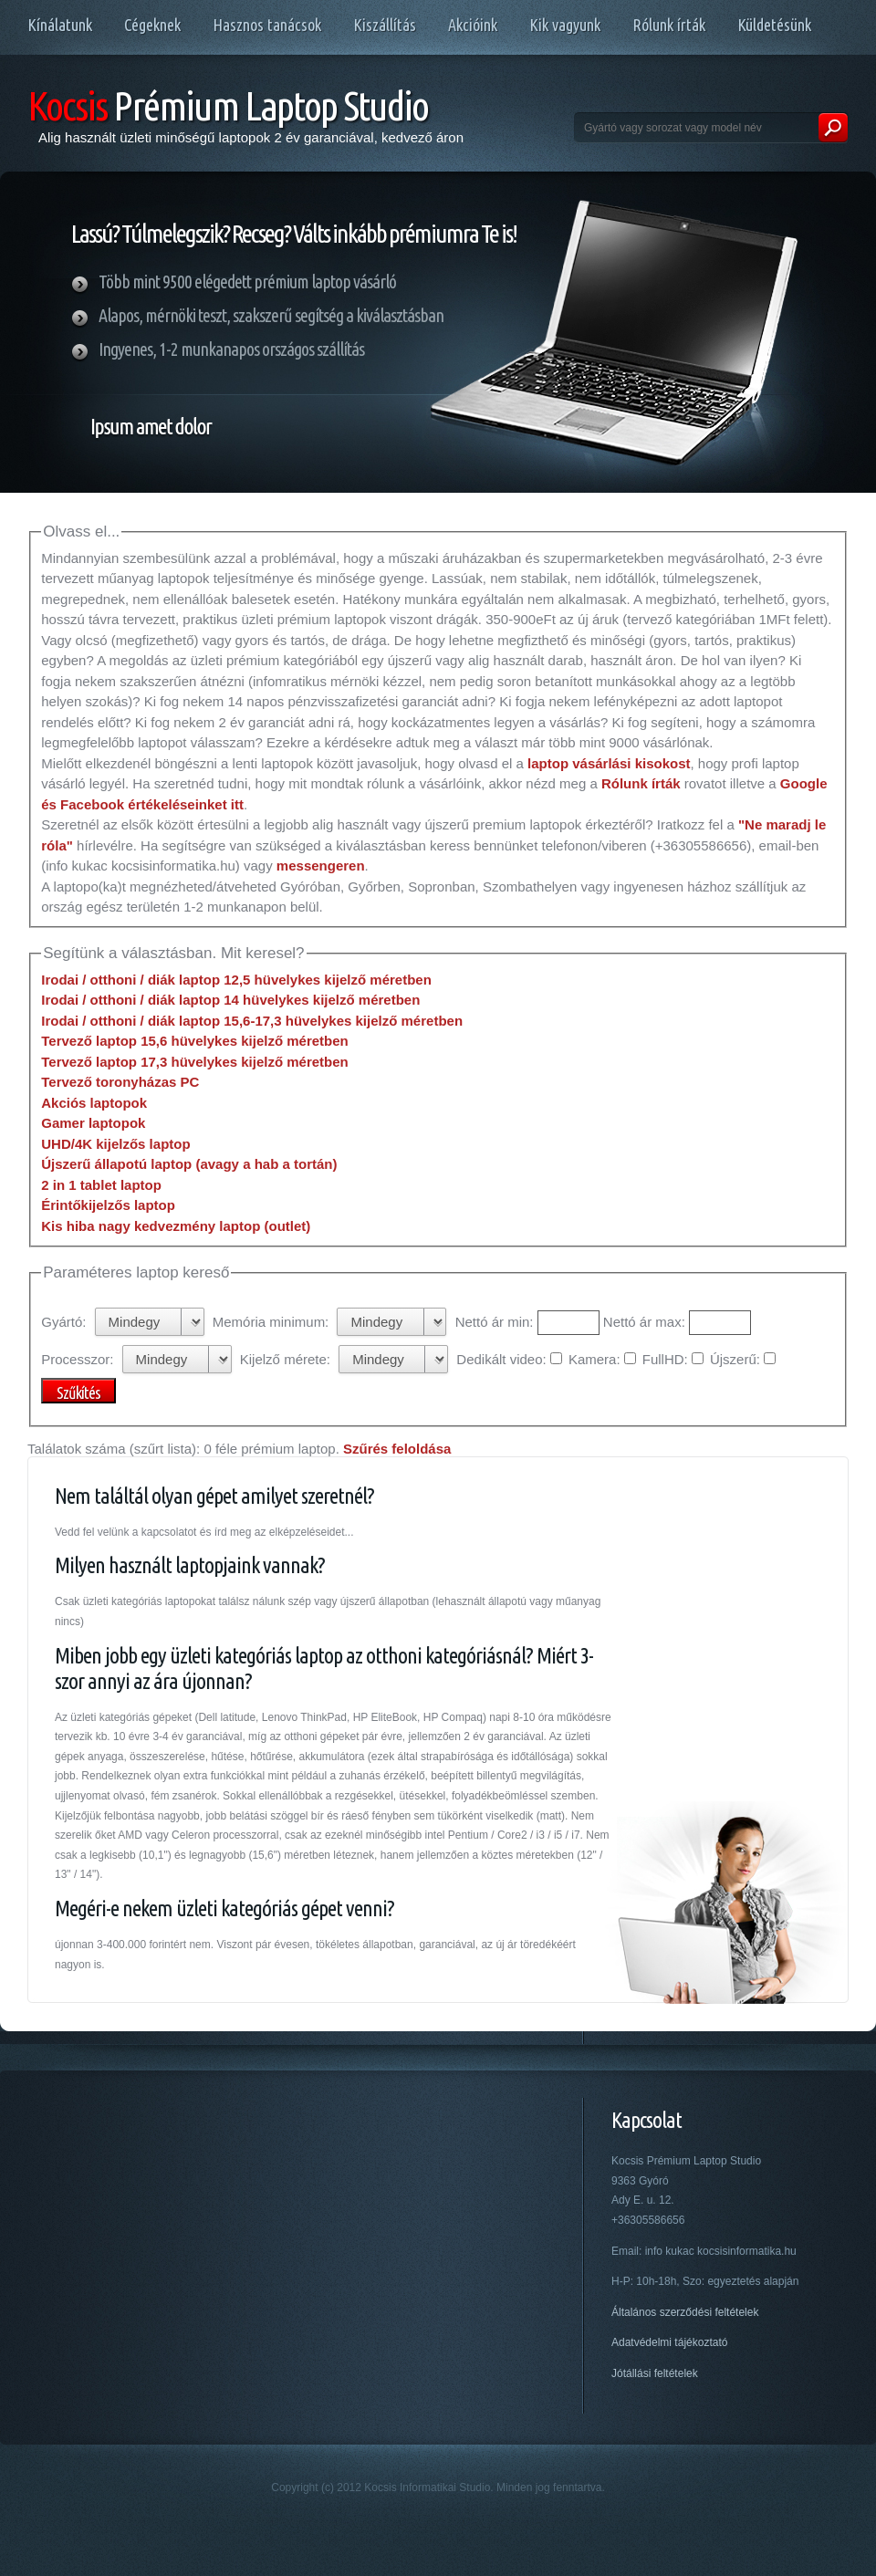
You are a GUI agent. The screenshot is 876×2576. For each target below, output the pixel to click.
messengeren (320, 865)
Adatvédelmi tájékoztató (669, 2342)
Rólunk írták (641, 783)
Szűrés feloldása (397, 1448)
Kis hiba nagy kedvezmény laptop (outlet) (175, 1226)
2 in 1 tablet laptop (101, 1185)
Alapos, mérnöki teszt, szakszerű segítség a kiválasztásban (271, 315)
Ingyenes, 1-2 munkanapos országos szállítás (231, 349)
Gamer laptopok (93, 1123)
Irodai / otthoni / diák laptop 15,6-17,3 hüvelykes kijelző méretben (252, 1020)
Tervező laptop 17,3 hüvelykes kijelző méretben (195, 1061)
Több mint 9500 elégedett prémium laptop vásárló (247, 281)
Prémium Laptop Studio (227, 105)
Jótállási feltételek (654, 2373)
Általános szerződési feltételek (684, 2312)
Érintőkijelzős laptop (108, 1205)
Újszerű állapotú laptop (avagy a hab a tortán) (189, 1164)
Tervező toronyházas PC (120, 1082)
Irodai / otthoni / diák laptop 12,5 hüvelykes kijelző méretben (236, 979)
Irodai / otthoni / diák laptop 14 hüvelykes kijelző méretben (230, 999)
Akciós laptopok (94, 1103)
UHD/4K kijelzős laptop (115, 1144)
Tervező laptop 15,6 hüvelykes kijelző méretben (195, 1040)
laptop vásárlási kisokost (608, 763)
